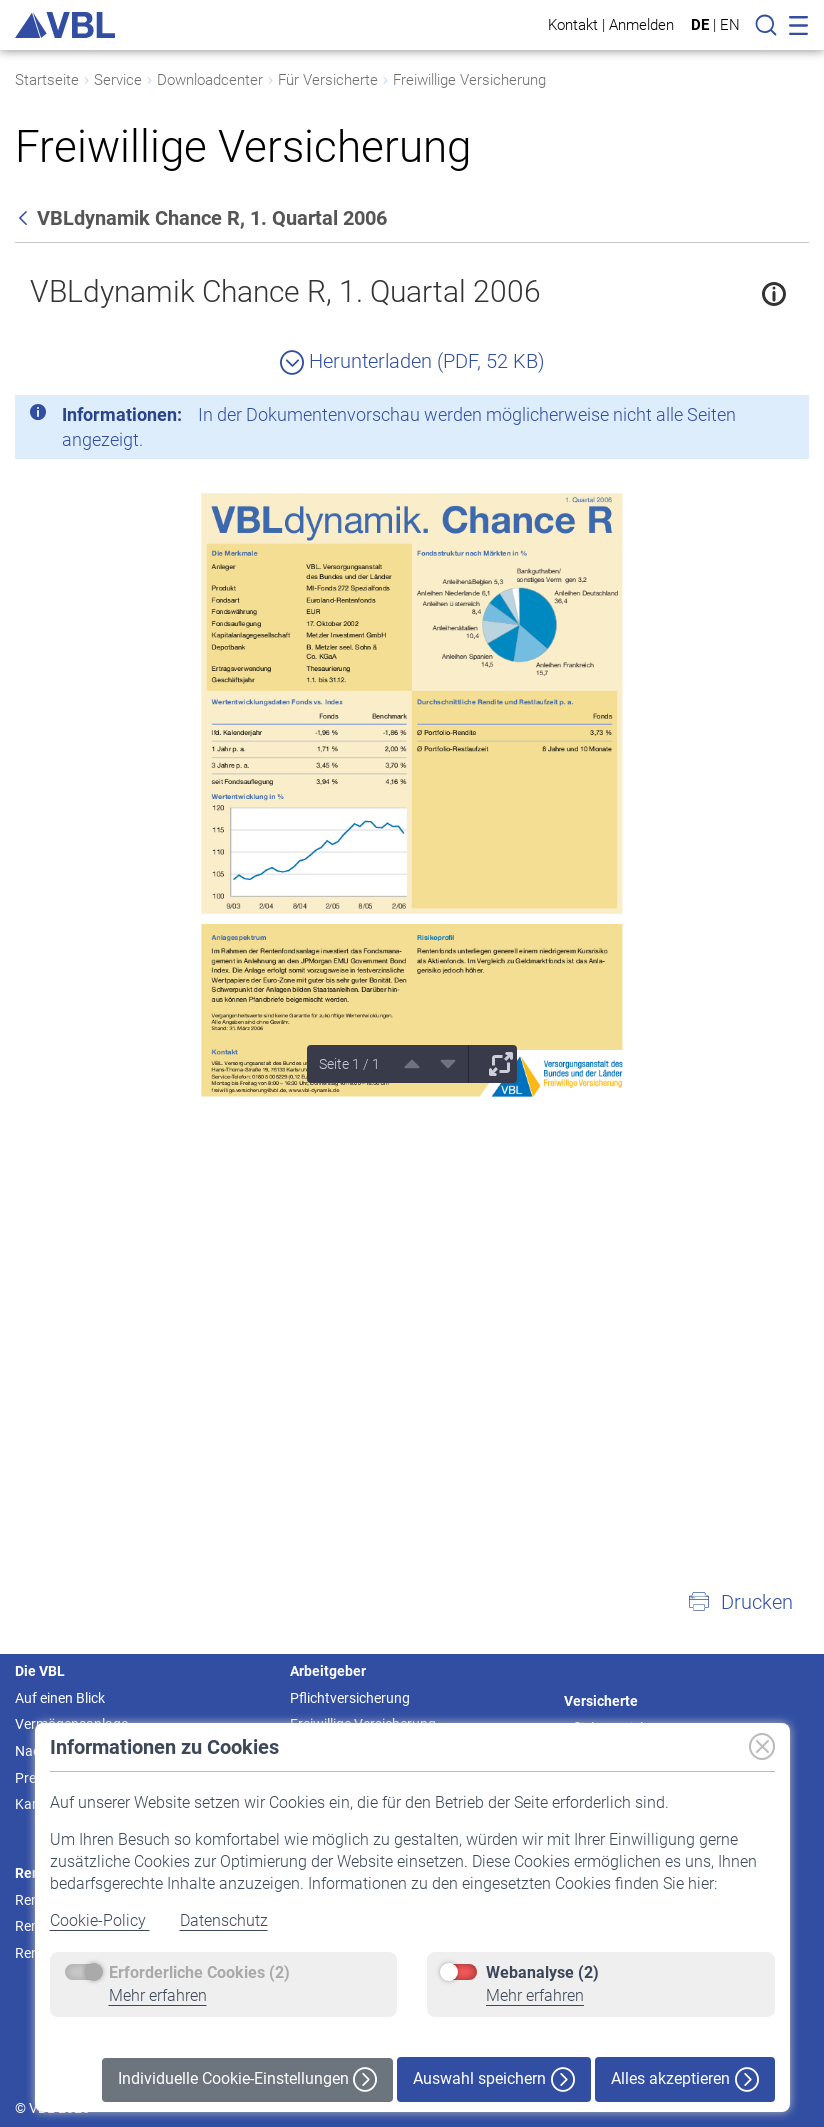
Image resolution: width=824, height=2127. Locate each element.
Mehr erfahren (158, 1995)
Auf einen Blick (60, 1698)
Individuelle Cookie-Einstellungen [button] (247, 2079)
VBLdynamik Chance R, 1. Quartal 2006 (285, 291)
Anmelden (641, 24)
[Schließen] (739, 418)
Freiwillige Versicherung (469, 80)
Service (118, 80)
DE (700, 25)
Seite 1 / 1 (349, 1064)
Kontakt (573, 24)
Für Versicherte (328, 80)
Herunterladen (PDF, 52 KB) (412, 361)
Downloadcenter (210, 80)
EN (730, 25)
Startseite (47, 80)
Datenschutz (224, 1920)
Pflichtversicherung (350, 1698)
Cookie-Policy (100, 1920)
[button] (740, 1602)
